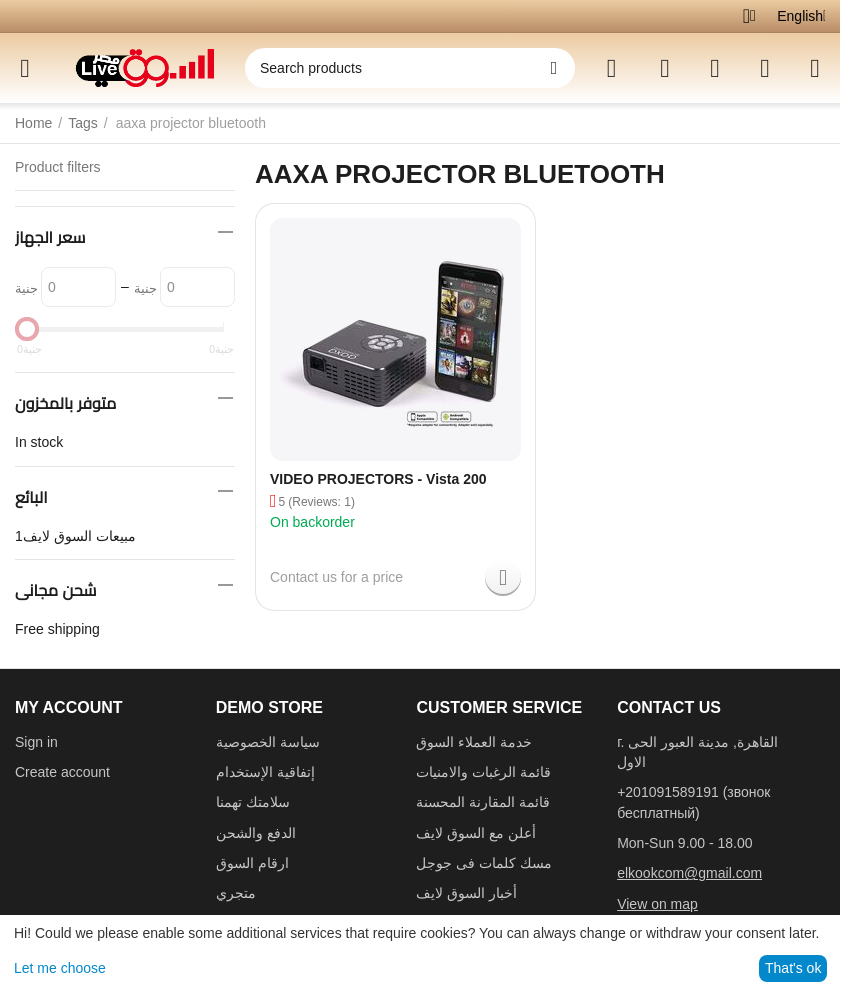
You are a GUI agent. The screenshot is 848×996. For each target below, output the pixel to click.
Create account (62, 772)
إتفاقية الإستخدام (265, 772)
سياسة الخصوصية (268, 742)
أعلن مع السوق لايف (476, 833)
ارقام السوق (252, 863)
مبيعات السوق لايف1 (75, 536)
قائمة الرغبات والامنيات (483, 772)
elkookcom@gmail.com (689, 873)
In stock (39, 442)
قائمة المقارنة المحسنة (483, 802)
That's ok (793, 968)
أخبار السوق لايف (466, 893)
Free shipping (57, 629)
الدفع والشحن (256, 833)
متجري (236, 893)
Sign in (36, 742)
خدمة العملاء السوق (474, 742)
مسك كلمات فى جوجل (484, 863)
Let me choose (60, 968)
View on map (657, 904)
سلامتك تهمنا (253, 802)
